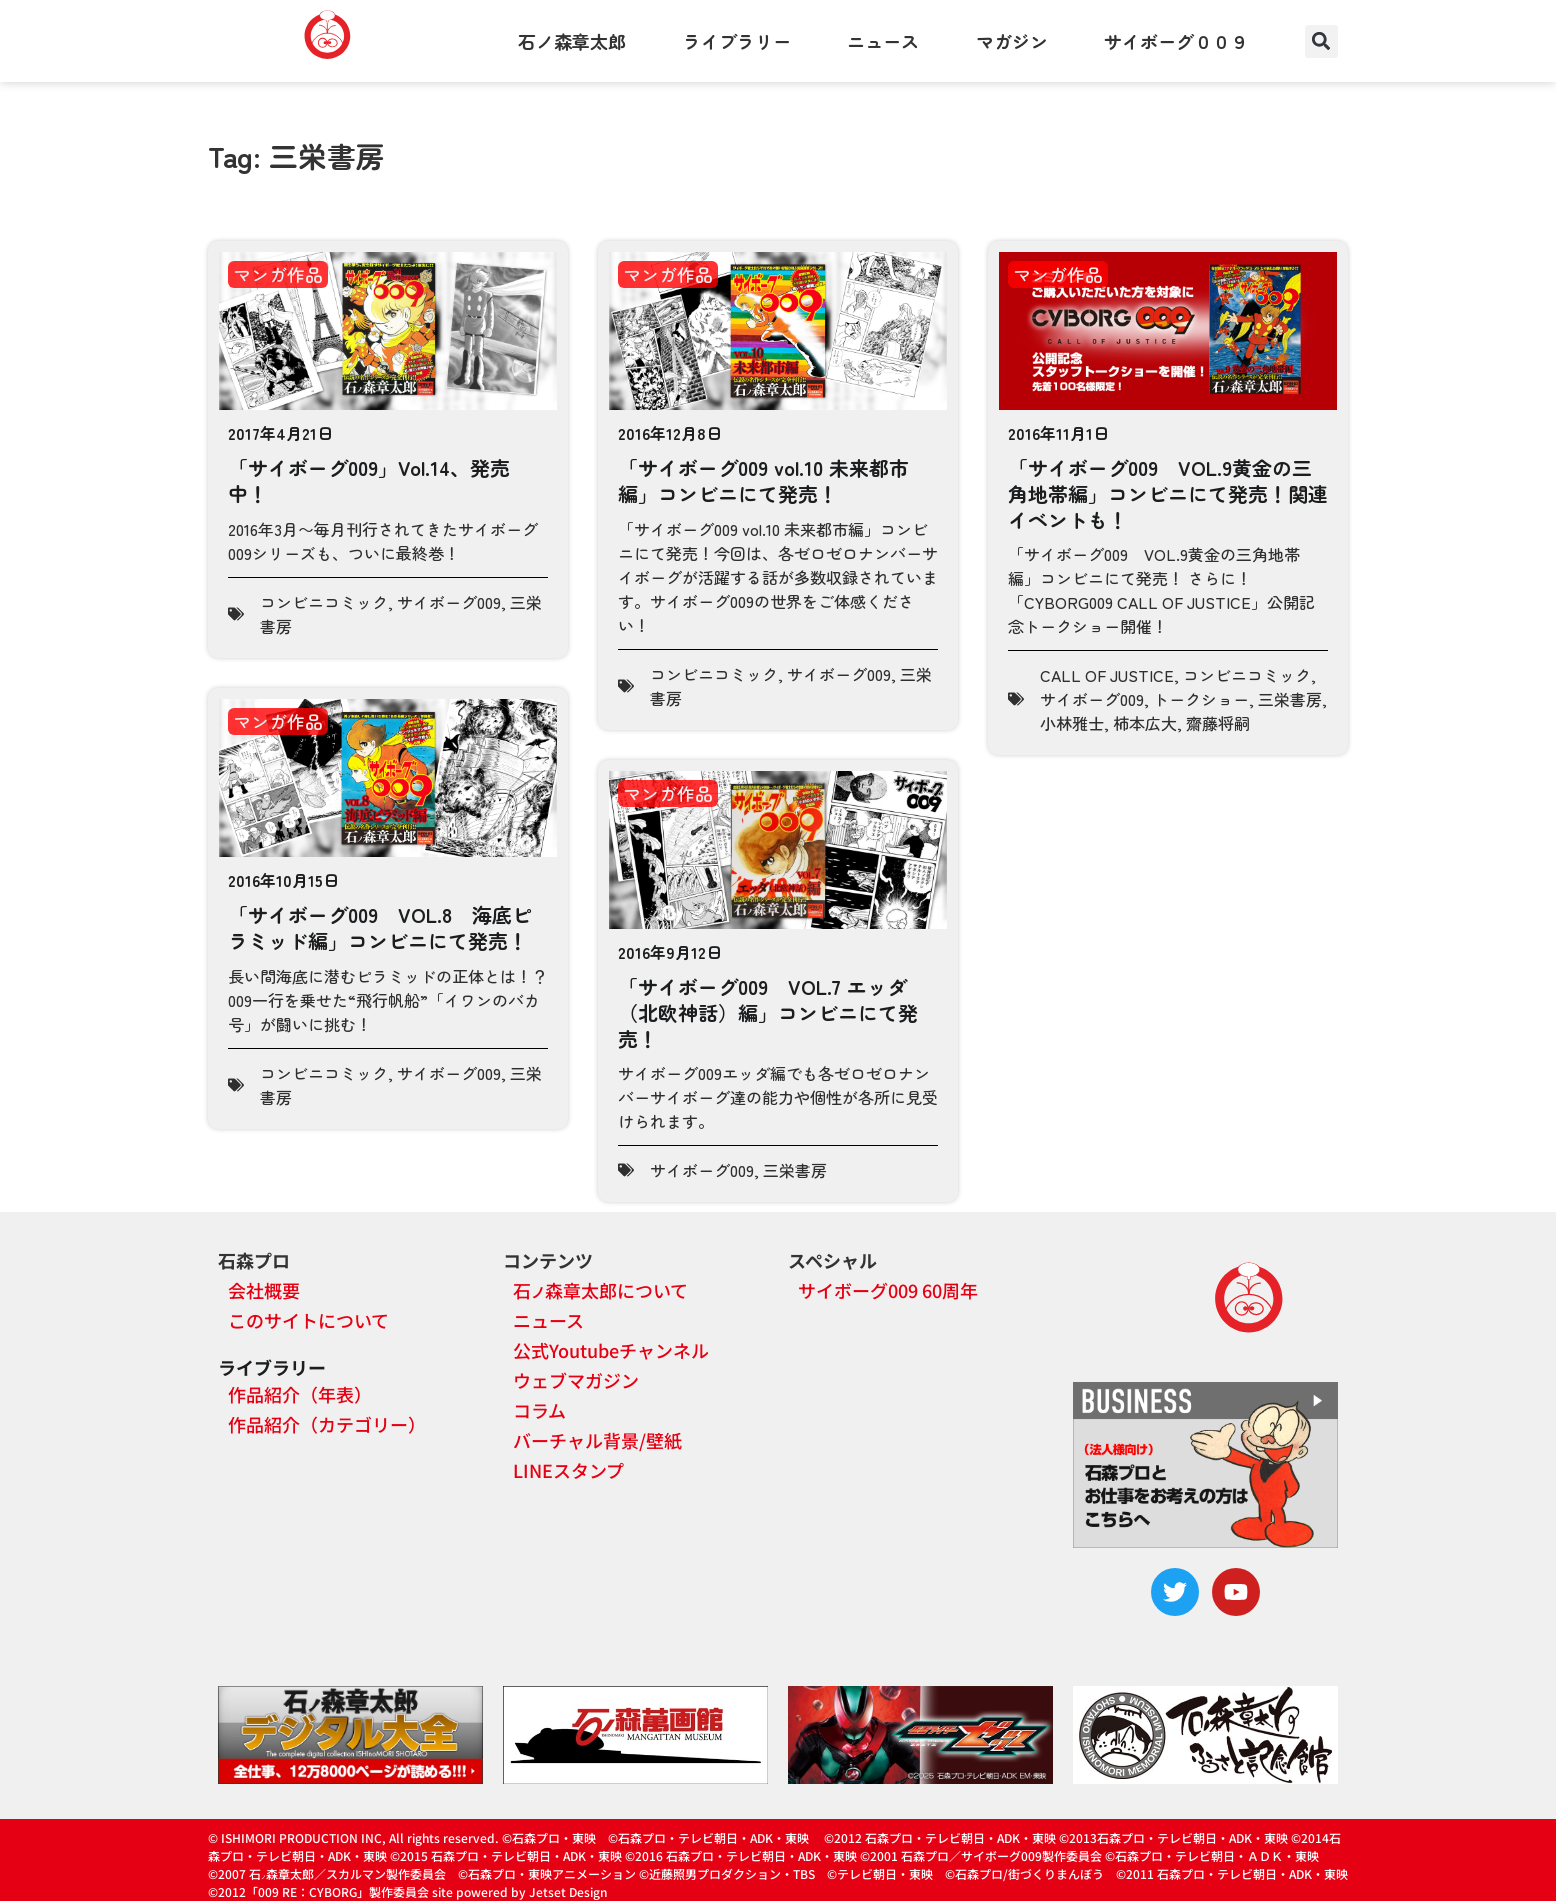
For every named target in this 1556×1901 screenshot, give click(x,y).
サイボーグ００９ (1176, 41)
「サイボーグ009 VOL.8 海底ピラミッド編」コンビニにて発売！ (380, 927)
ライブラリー (737, 41)
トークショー (1201, 699)
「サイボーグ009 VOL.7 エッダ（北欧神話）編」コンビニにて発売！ (768, 1012)
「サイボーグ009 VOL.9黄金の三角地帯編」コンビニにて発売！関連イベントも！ (1168, 493)
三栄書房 (1290, 699)
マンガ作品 (278, 274)
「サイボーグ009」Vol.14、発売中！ (369, 480)
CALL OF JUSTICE (1107, 675)
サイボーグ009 (449, 602)
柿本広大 (1145, 723)
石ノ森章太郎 (572, 41)
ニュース (883, 41)
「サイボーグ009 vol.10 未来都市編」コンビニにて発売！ (763, 480)
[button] (1321, 41)
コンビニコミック (324, 602)
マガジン (1012, 41)
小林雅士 (1072, 723)
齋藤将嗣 (1218, 723)
